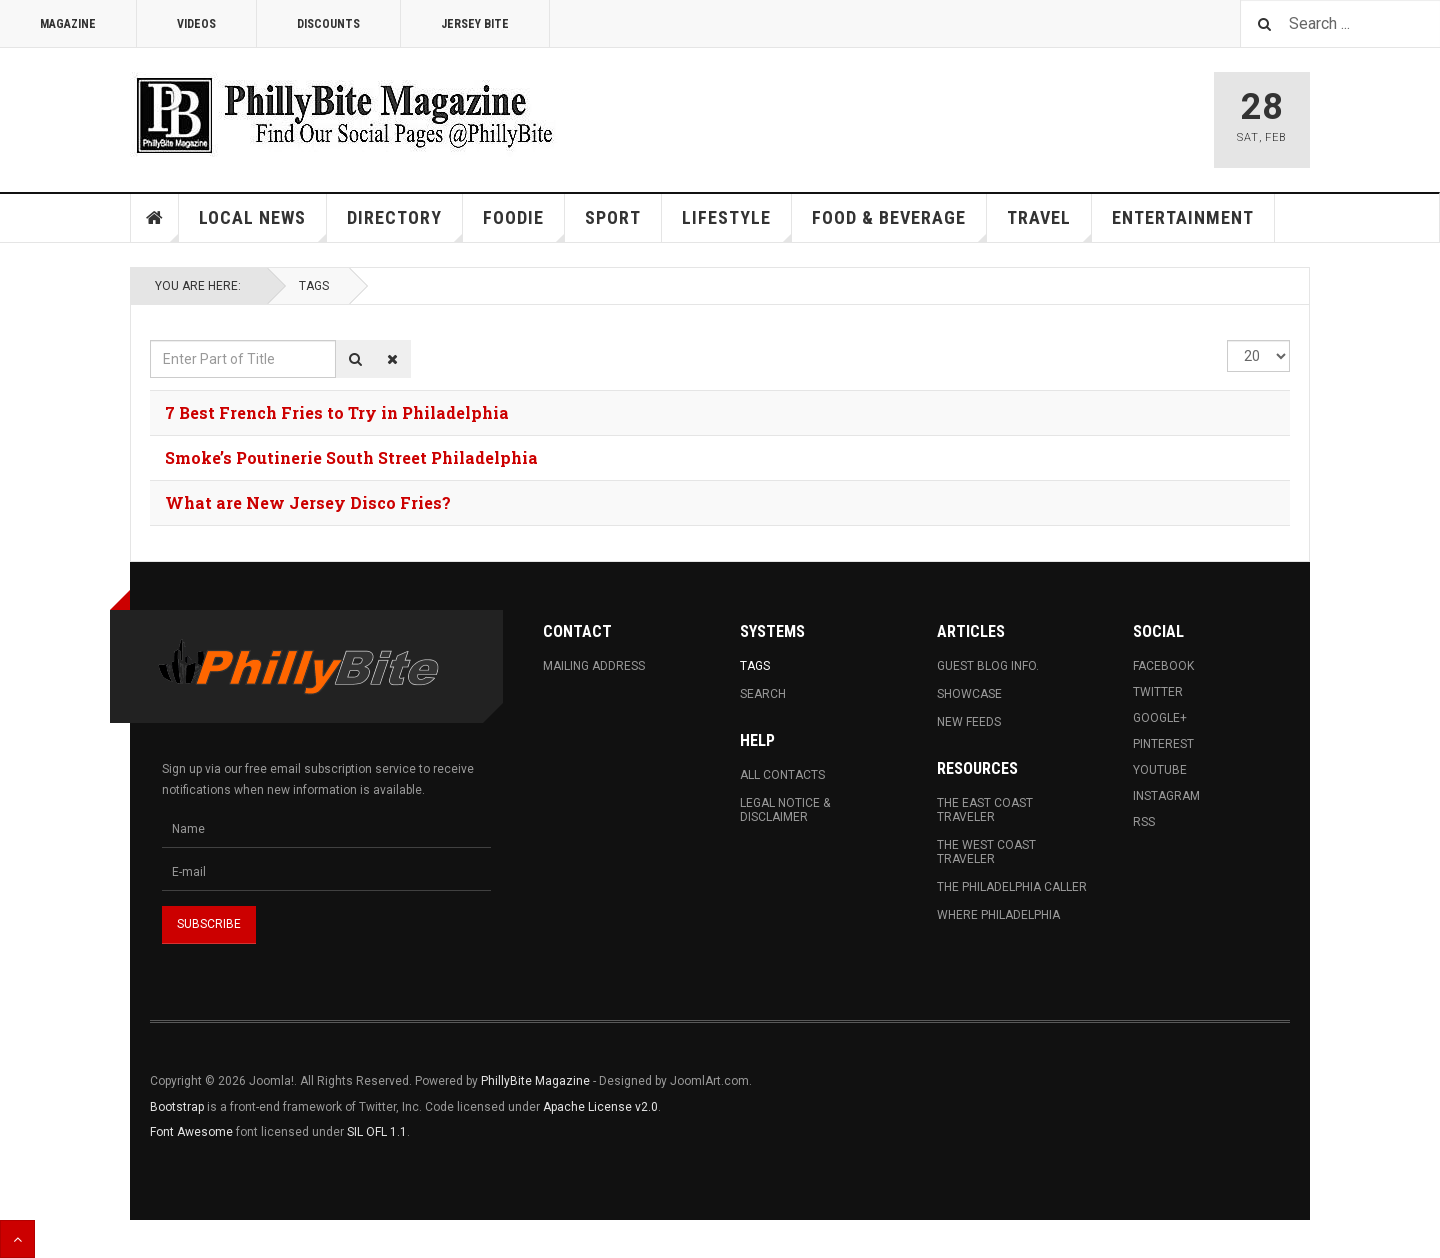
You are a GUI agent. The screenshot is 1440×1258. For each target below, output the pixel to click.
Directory (405, 224)
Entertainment (1183, 217)
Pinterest (1163, 744)
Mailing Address (594, 666)
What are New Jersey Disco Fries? (308, 502)
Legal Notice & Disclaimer (785, 810)
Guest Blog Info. (988, 666)
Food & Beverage (899, 224)
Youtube (1160, 770)
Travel (1049, 224)
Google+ (1160, 718)
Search (763, 694)
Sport (613, 217)
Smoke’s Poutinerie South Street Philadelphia (351, 457)
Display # (1227, 340)
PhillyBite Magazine (535, 1081)
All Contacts (782, 775)
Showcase (969, 694)
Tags (314, 286)
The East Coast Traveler (985, 810)
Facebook (1163, 666)
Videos (196, 24)
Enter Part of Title (150, 340)
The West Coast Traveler (986, 852)
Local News (263, 224)
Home (155, 218)
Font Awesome (191, 1132)
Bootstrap (177, 1107)
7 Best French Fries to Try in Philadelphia (337, 412)
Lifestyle (737, 224)
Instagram (1166, 796)
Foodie (524, 224)
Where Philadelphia (998, 915)
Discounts (328, 24)
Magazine (68, 24)
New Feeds (969, 722)
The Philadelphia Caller (1012, 887)
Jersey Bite (475, 24)
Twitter (1158, 692)
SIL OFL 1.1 (377, 1132)
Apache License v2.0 (600, 1107)
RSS (1144, 822)
